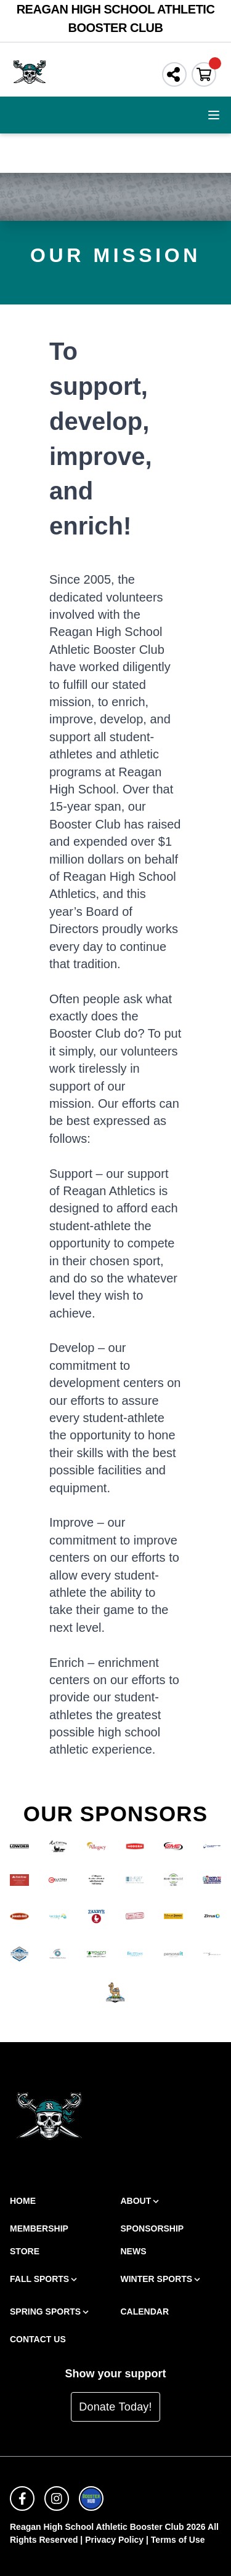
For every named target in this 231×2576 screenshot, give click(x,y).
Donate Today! (115, 2407)
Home (23, 2201)
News (134, 2251)
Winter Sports (162, 2279)
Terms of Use (178, 2540)
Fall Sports (44, 2279)
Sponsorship (152, 2228)
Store (24, 2251)
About (141, 2201)
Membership (39, 2228)
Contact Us (38, 2339)
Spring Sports (50, 2312)
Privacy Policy (114, 2540)
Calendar (145, 2311)
